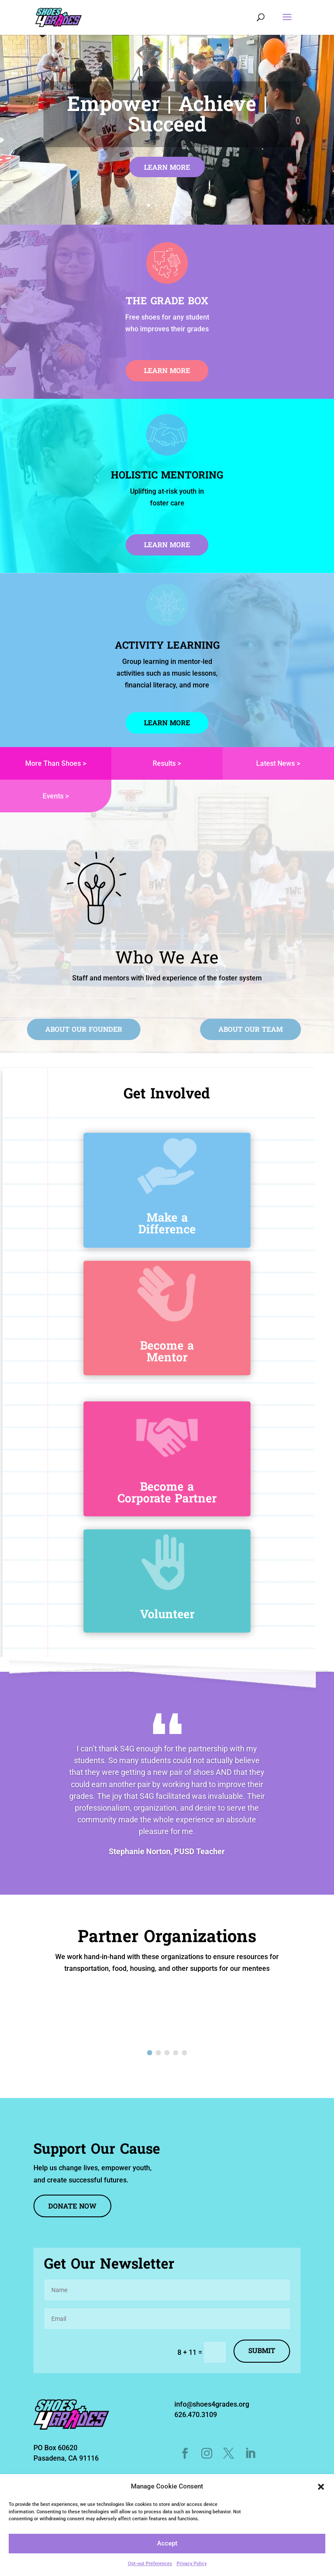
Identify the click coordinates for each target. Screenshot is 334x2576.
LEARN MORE (167, 545)
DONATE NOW (72, 2207)
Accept (167, 2543)
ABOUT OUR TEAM (250, 1030)
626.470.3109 (195, 2415)
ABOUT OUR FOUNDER (83, 1030)
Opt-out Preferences (150, 2563)
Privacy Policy (192, 2563)
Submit (261, 2351)
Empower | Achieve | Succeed (167, 116)
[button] (321, 2486)
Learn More (167, 168)
